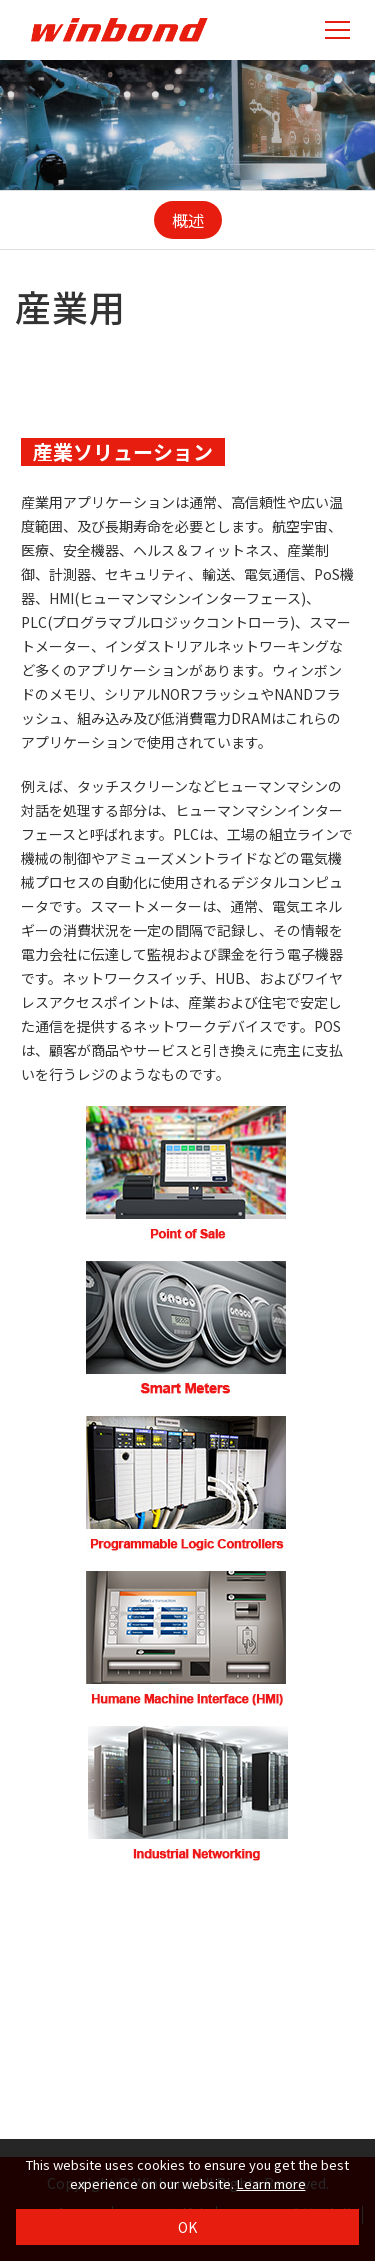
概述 (188, 220)
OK (187, 2227)
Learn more (271, 2183)
